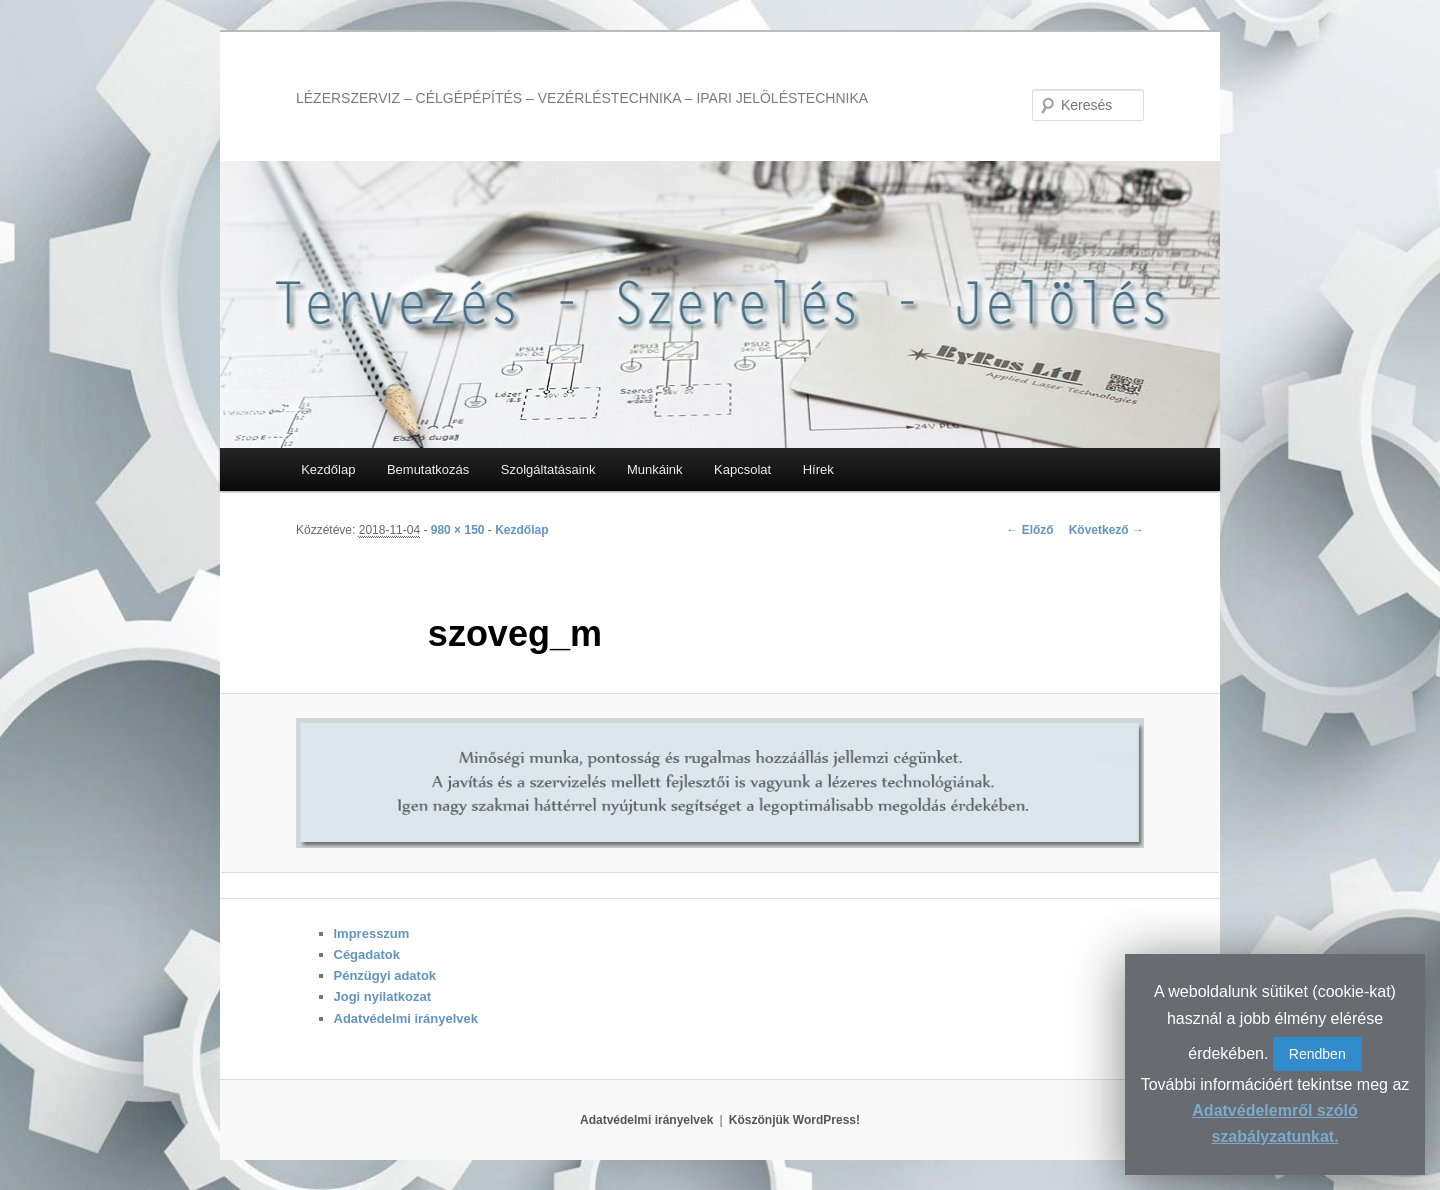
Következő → (1106, 530)
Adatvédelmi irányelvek (406, 1018)
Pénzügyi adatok (385, 975)
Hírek (818, 469)
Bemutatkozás (428, 469)
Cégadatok (367, 954)
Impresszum (372, 933)
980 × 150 (458, 530)
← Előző (1029, 530)
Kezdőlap (328, 469)
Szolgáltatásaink (548, 469)
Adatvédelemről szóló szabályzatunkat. (1274, 1123)
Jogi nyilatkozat (383, 996)
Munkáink (655, 469)
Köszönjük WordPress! (794, 1120)
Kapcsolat (742, 469)
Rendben (1317, 1054)
